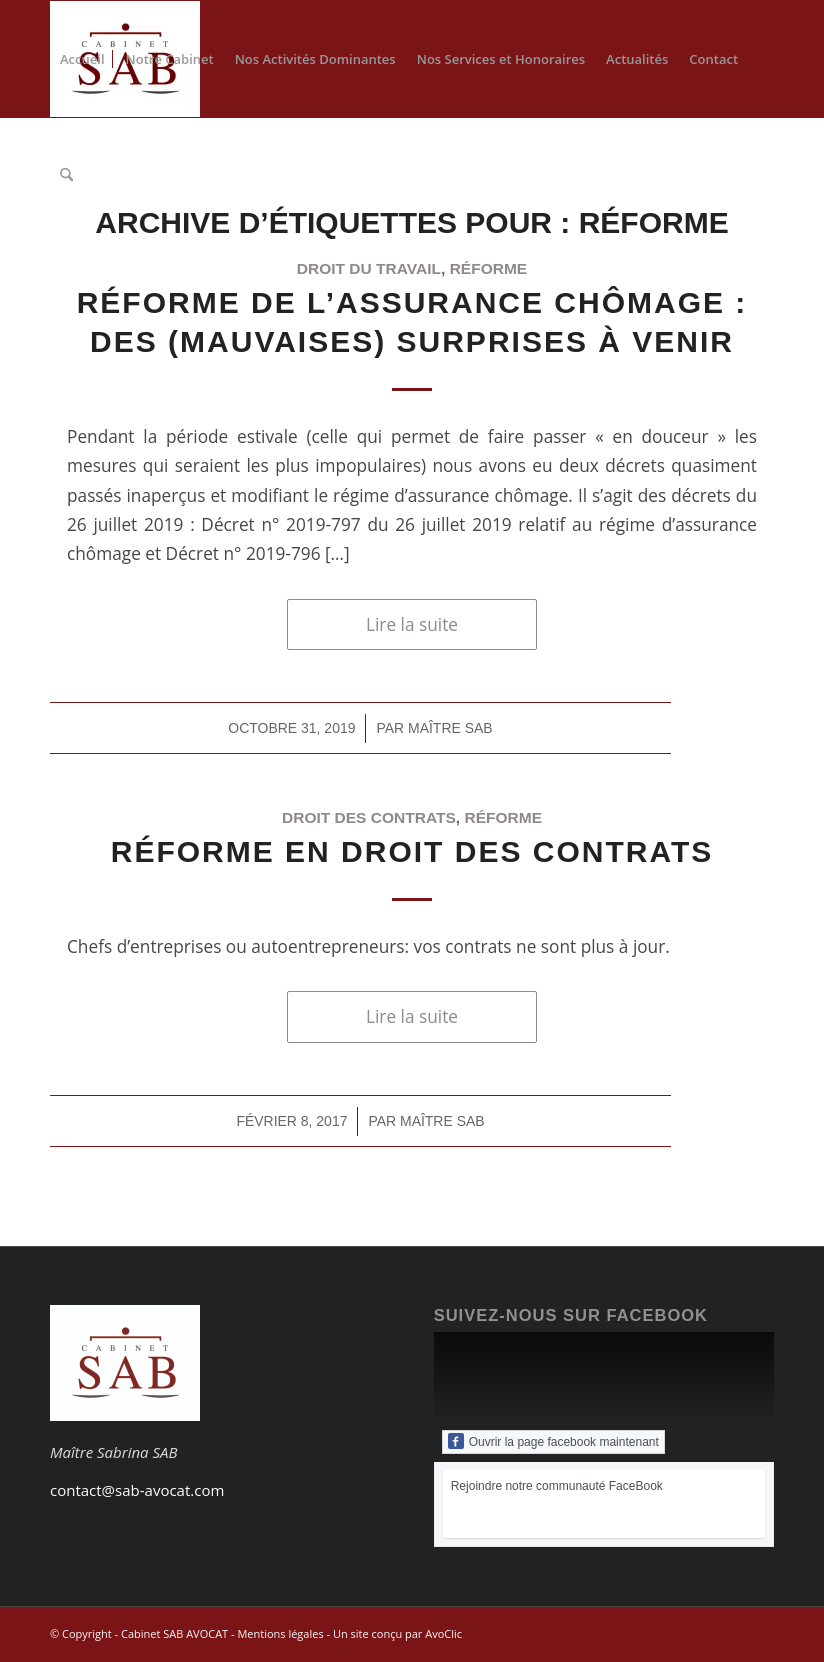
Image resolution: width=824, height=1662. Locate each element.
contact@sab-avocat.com (137, 1490)
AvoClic (443, 1633)
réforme (489, 268)
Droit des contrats (369, 817)
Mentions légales (280, 1633)
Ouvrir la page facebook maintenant (553, 1441)
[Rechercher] (66, 175)
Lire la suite (412, 624)
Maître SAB (450, 728)
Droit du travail (369, 268)
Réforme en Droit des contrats (412, 851)
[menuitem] (82, 59)
